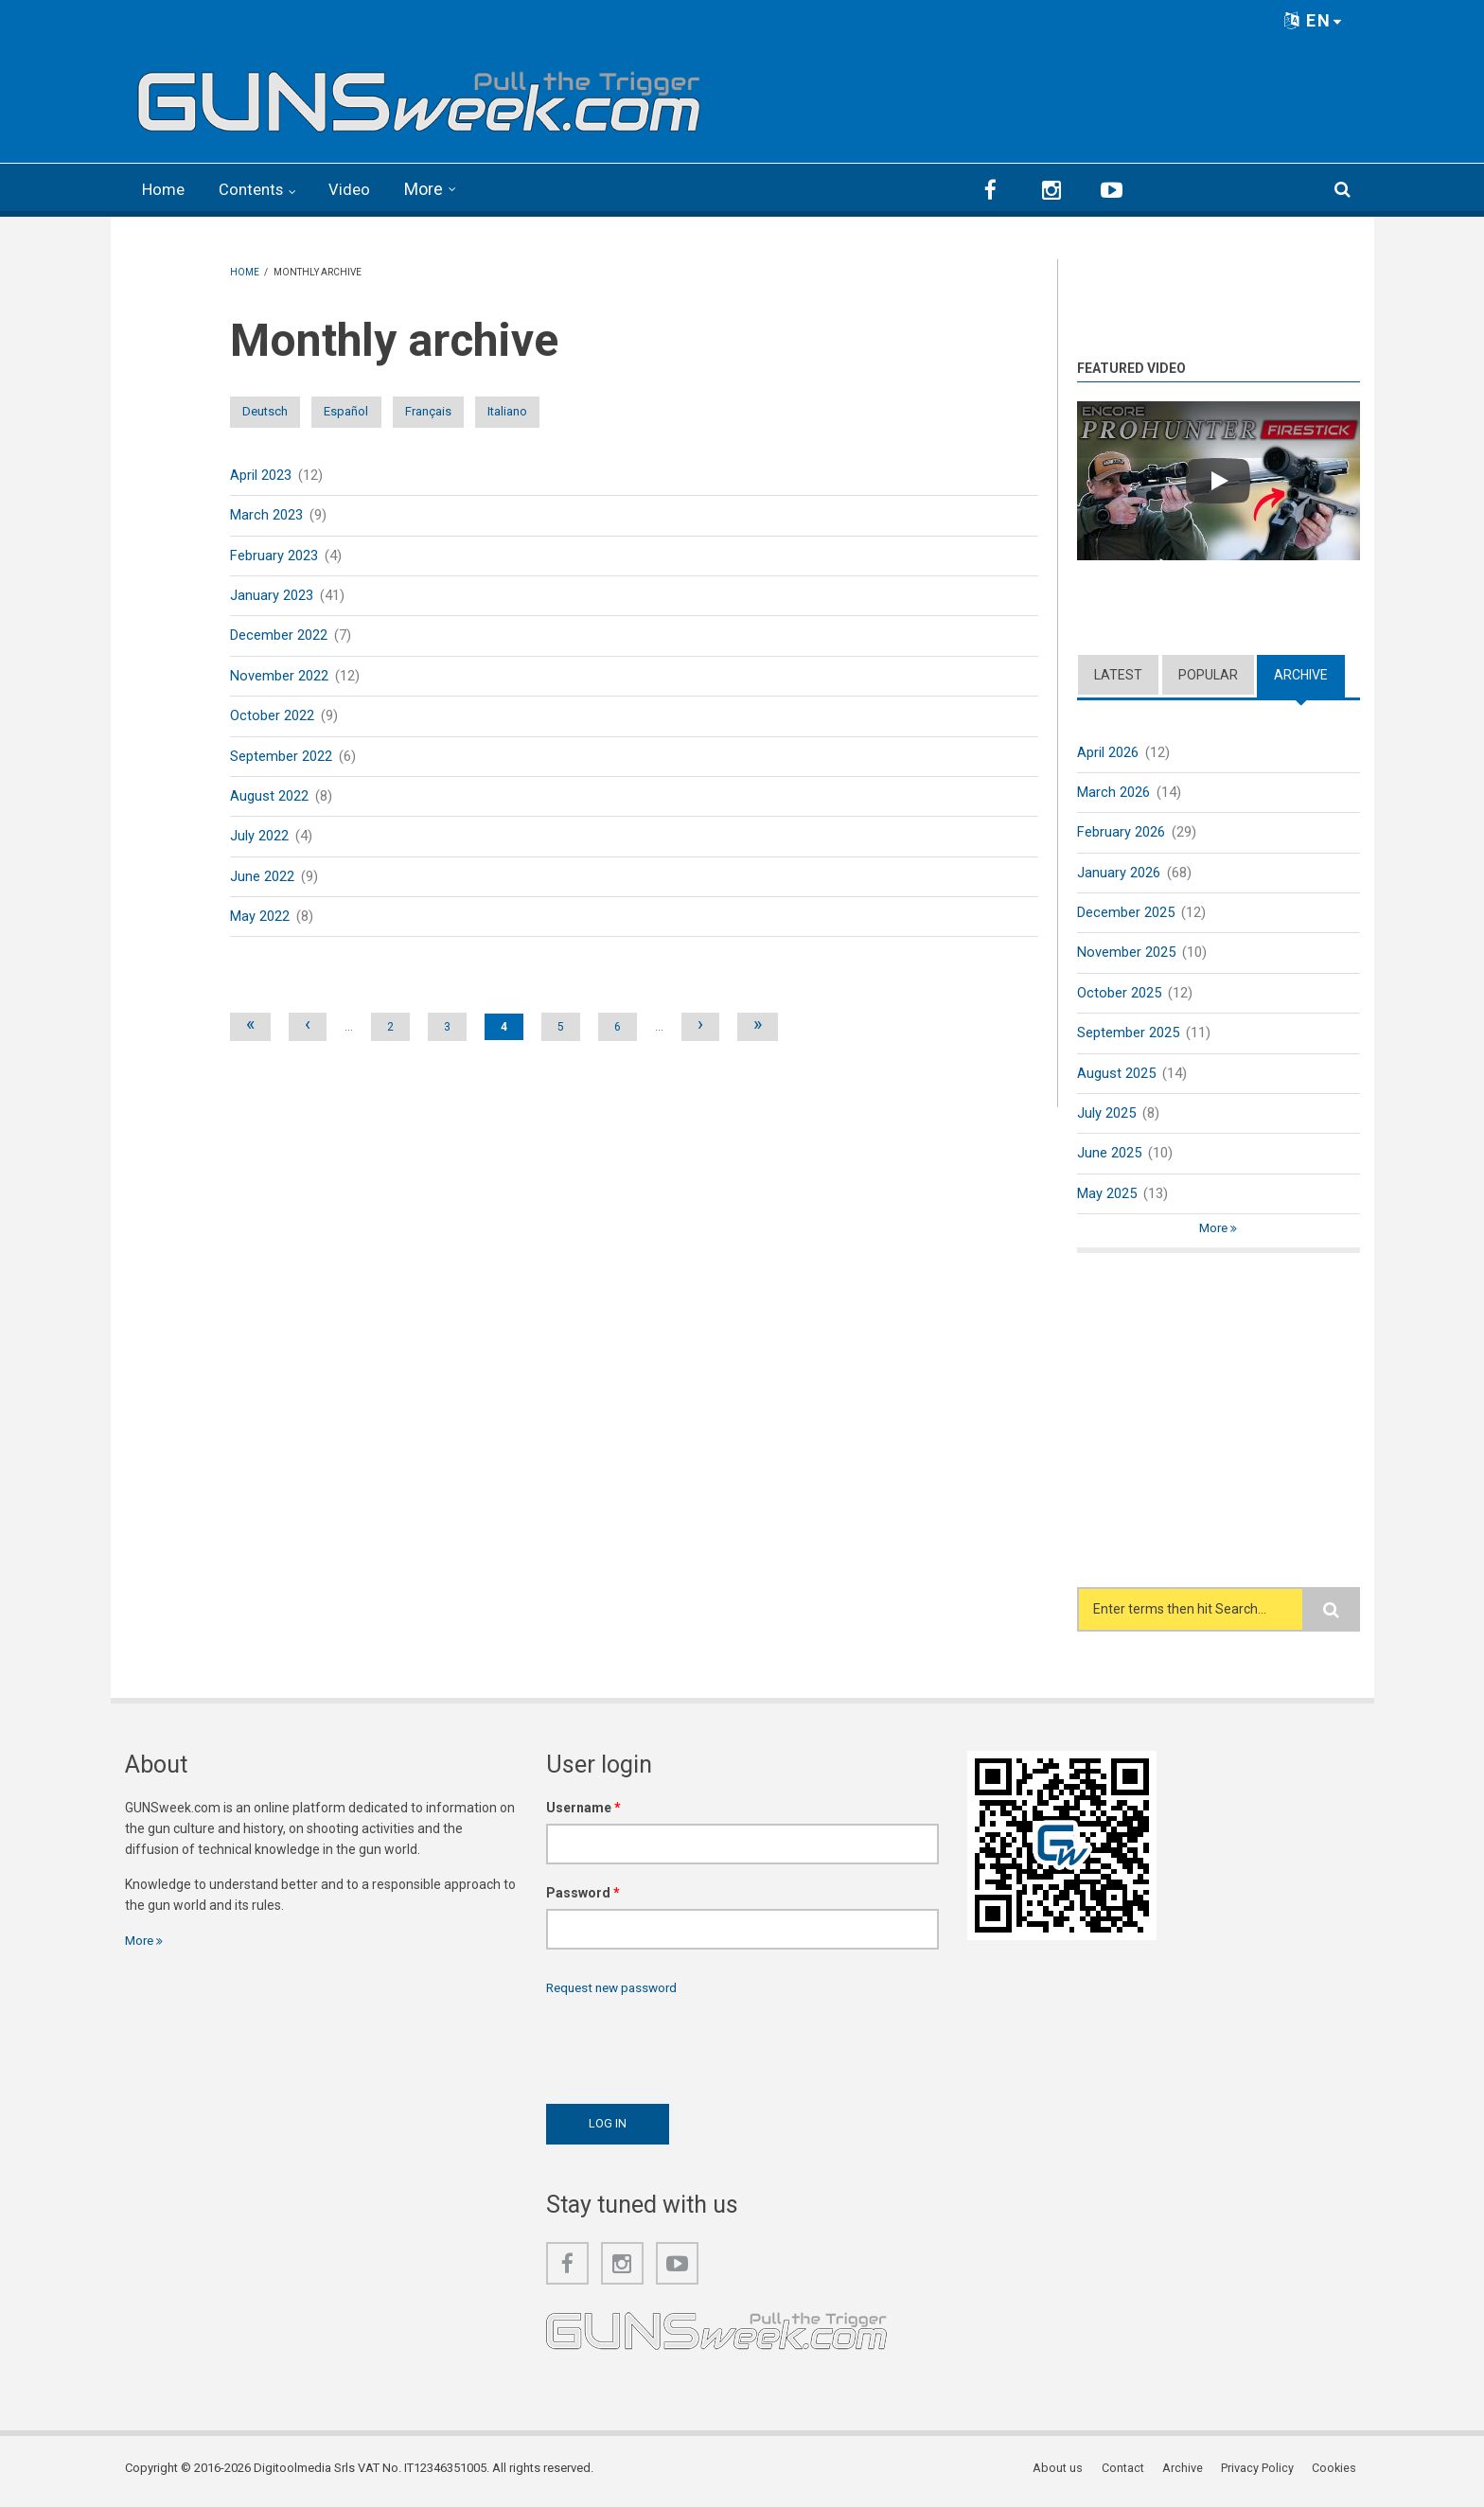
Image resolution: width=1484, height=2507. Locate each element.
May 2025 (1107, 1196)
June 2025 (1109, 1156)
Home (165, 189)
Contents (257, 189)
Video (359, 189)
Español (390, 411)
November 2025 (1126, 953)
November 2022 (279, 677)
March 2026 (1113, 790)
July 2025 (1106, 1115)
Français (501, 411)
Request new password (616, 1992)
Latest (1118, 672)
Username (583, 1812)
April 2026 (1108, 750)
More (434, 189)
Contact (1128, 2473)
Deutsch (279, 411)
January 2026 (1118, 871)
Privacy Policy (1261, 2473)
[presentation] (690, 2050)
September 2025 (1128, 1034)
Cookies (1337, 2473)
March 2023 (266, 514)
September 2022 (281, 759)
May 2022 (260, 920)
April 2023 (261, 474)
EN (1313, 20)
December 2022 (278, 636)
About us (1065, 2473)
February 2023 (274, 555)
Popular (1208, 672)
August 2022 (269, 799)
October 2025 (1119, 993)
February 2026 (1121, 830)
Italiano (611, 411)
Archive (1301, 672)
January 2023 (271, 596)
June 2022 (262, 880)
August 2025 (1116, 1075)
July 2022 (259, 839)
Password (583, 1897)
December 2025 (1126, 912)
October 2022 (272, 718)
